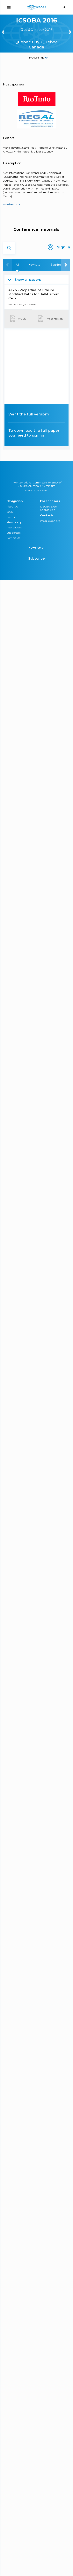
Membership (14, 522)
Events (11, 517)
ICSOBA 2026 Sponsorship (48, 508)
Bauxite (55, 265)
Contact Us (13, 538)
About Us (12, 506)
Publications (14, 527)
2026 (10, 511)
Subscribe (36, 558)
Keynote (34, 265)
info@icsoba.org (50, 521)
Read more (10, 204)
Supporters (13, 532)
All (17, 265)
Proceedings (36, 57)
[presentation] (7, 265)
